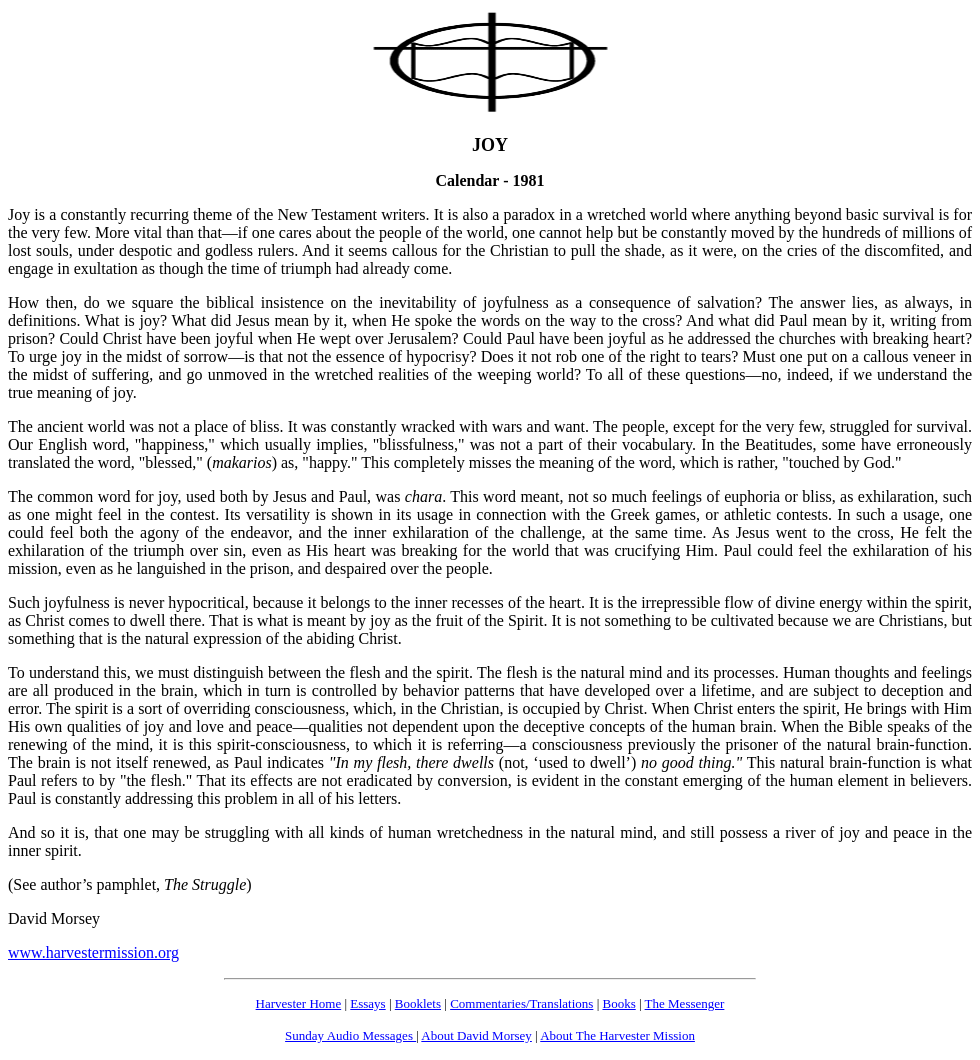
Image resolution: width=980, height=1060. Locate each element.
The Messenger (685, 1003)
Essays (367, 1003)
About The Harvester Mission (617, 1035)
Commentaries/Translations (521, 1003)
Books (618, 1003)
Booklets (418, 1003)
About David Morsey (476, 1035)
